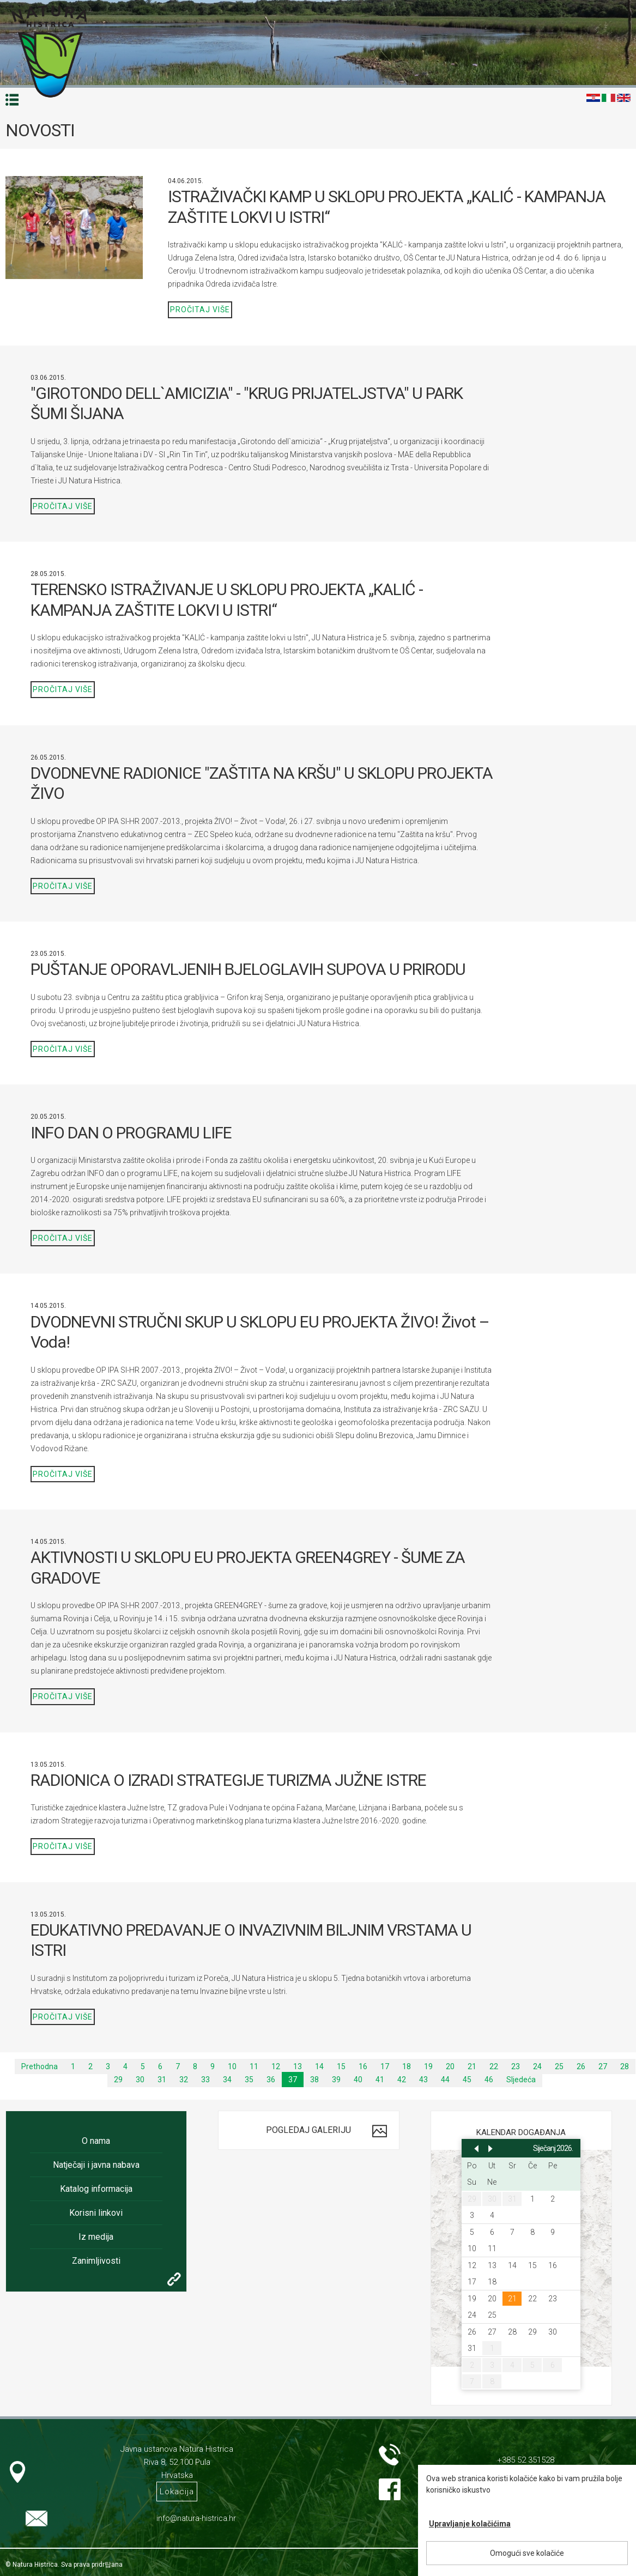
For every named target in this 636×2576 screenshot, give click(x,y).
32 (183, 2079)
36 (270, 2079)
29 (118, 2079)
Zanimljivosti (96, 2261)
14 (319, 2066)
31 (162, 2079)
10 (232, 2066)
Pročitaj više (200, 309)
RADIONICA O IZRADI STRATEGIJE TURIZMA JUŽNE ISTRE (228, 1780)
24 (537, 2066)
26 (581, 2066)
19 (428, 2066)
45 (467, 2079)
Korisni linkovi (96, 2213)
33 (205, 2079)
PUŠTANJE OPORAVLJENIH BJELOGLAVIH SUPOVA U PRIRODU (248, 969)
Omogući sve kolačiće (527, 2553)
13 (297, 2066)
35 (249, 2079)
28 (624, 2066)
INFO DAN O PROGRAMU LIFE (131, 1132)
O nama (96, 2141)
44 (445, 2079)
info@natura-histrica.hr (196, 2518)
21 (472, 2066)
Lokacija (177, 2491)
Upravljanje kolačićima (470, 2523)
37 (292, 2079)
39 (336, 2079)
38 (314, 2079)
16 (363, 2066)
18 (406, 2066)
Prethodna (39, 2066)
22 (493, 2066)
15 (341, 2066)
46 (488, 2079)
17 (384, 2066)
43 (423, 2079)
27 (602, 2066)
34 (227, 2079)
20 (450, 2066)
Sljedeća (521, 2079)
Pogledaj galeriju (308, 2130)
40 (358, 2079)
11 (254, 2066)
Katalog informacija (96, 2189)
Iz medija (95, 2237)
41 (379, 2079)
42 (401, 2079)
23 (515, 2066)
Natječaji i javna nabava (96, 2165)
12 (275, 2066)
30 (140, 2079)
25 (559, 2066)
